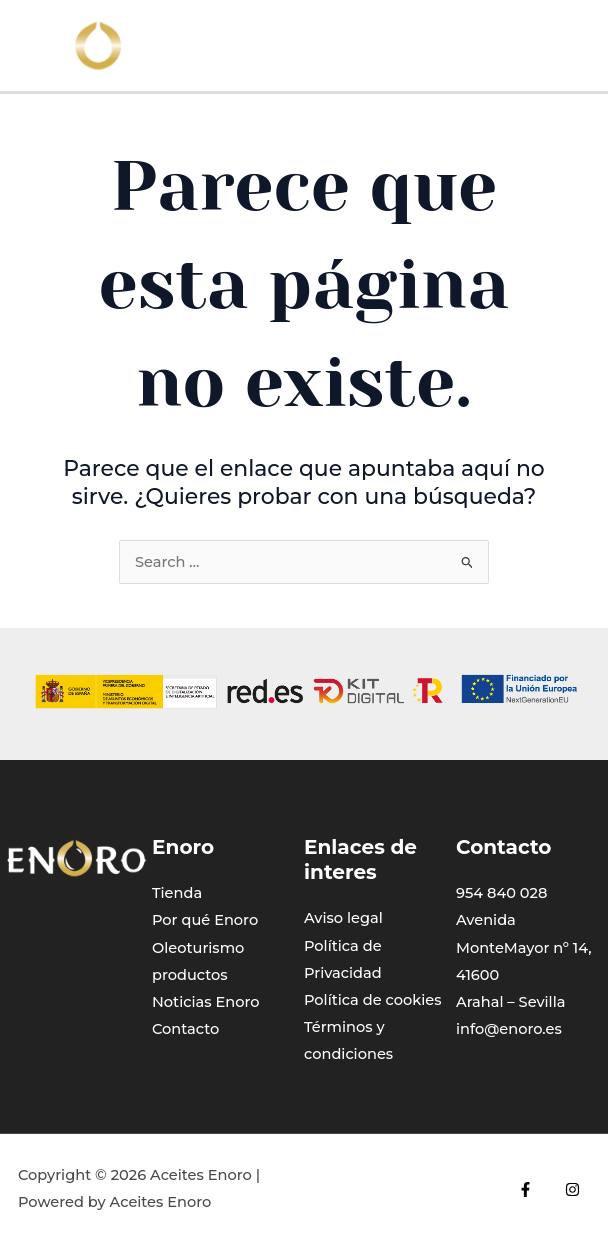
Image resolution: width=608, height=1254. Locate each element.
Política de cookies (373, 1000)
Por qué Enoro (205, 920)
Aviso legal (343, 918)
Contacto (185, 1029)
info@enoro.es (509, 1029)
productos (190, 975)
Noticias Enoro (205, 1002)
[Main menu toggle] (579, 45)
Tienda (177, 893)
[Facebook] (525, 1189)
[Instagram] (572, 1189)
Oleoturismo (198, 948)
